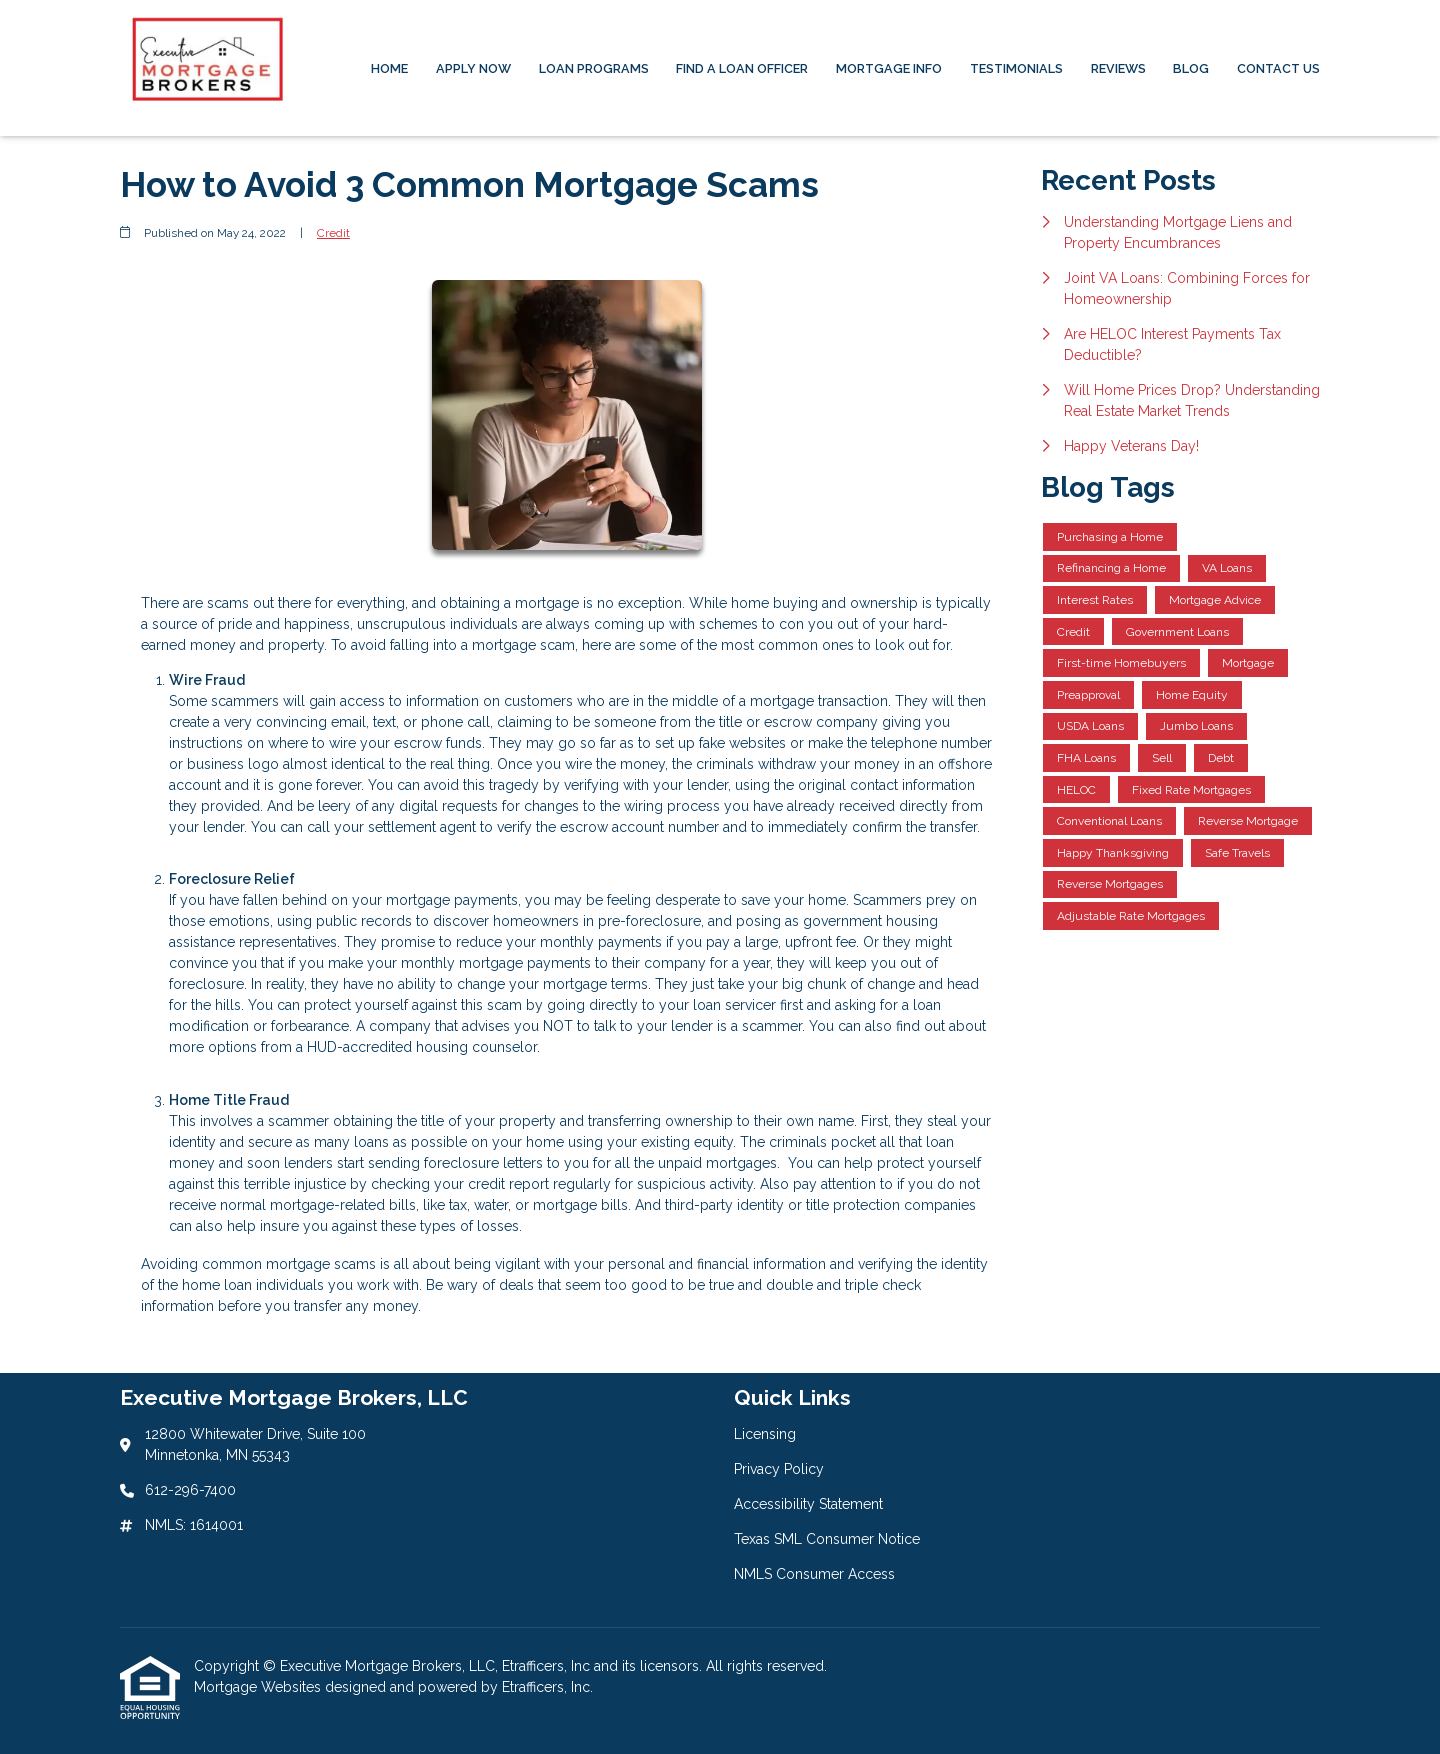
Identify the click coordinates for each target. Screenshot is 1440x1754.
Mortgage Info (889, 68)
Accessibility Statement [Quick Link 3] (808, 1504)
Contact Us (1278, 68)
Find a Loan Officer (742, 68)
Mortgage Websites (259, 1687)
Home (389, 68)
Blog (1191, 68)
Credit (333, 233)
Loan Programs (594, 68)
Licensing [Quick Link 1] (765, 1434)
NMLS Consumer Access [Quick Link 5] (814, 1574)
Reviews (1118, 68)
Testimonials (1016, 68)
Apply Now (473, 68)
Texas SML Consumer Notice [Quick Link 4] (827, 1539)
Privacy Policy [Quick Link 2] (779, 1469)
